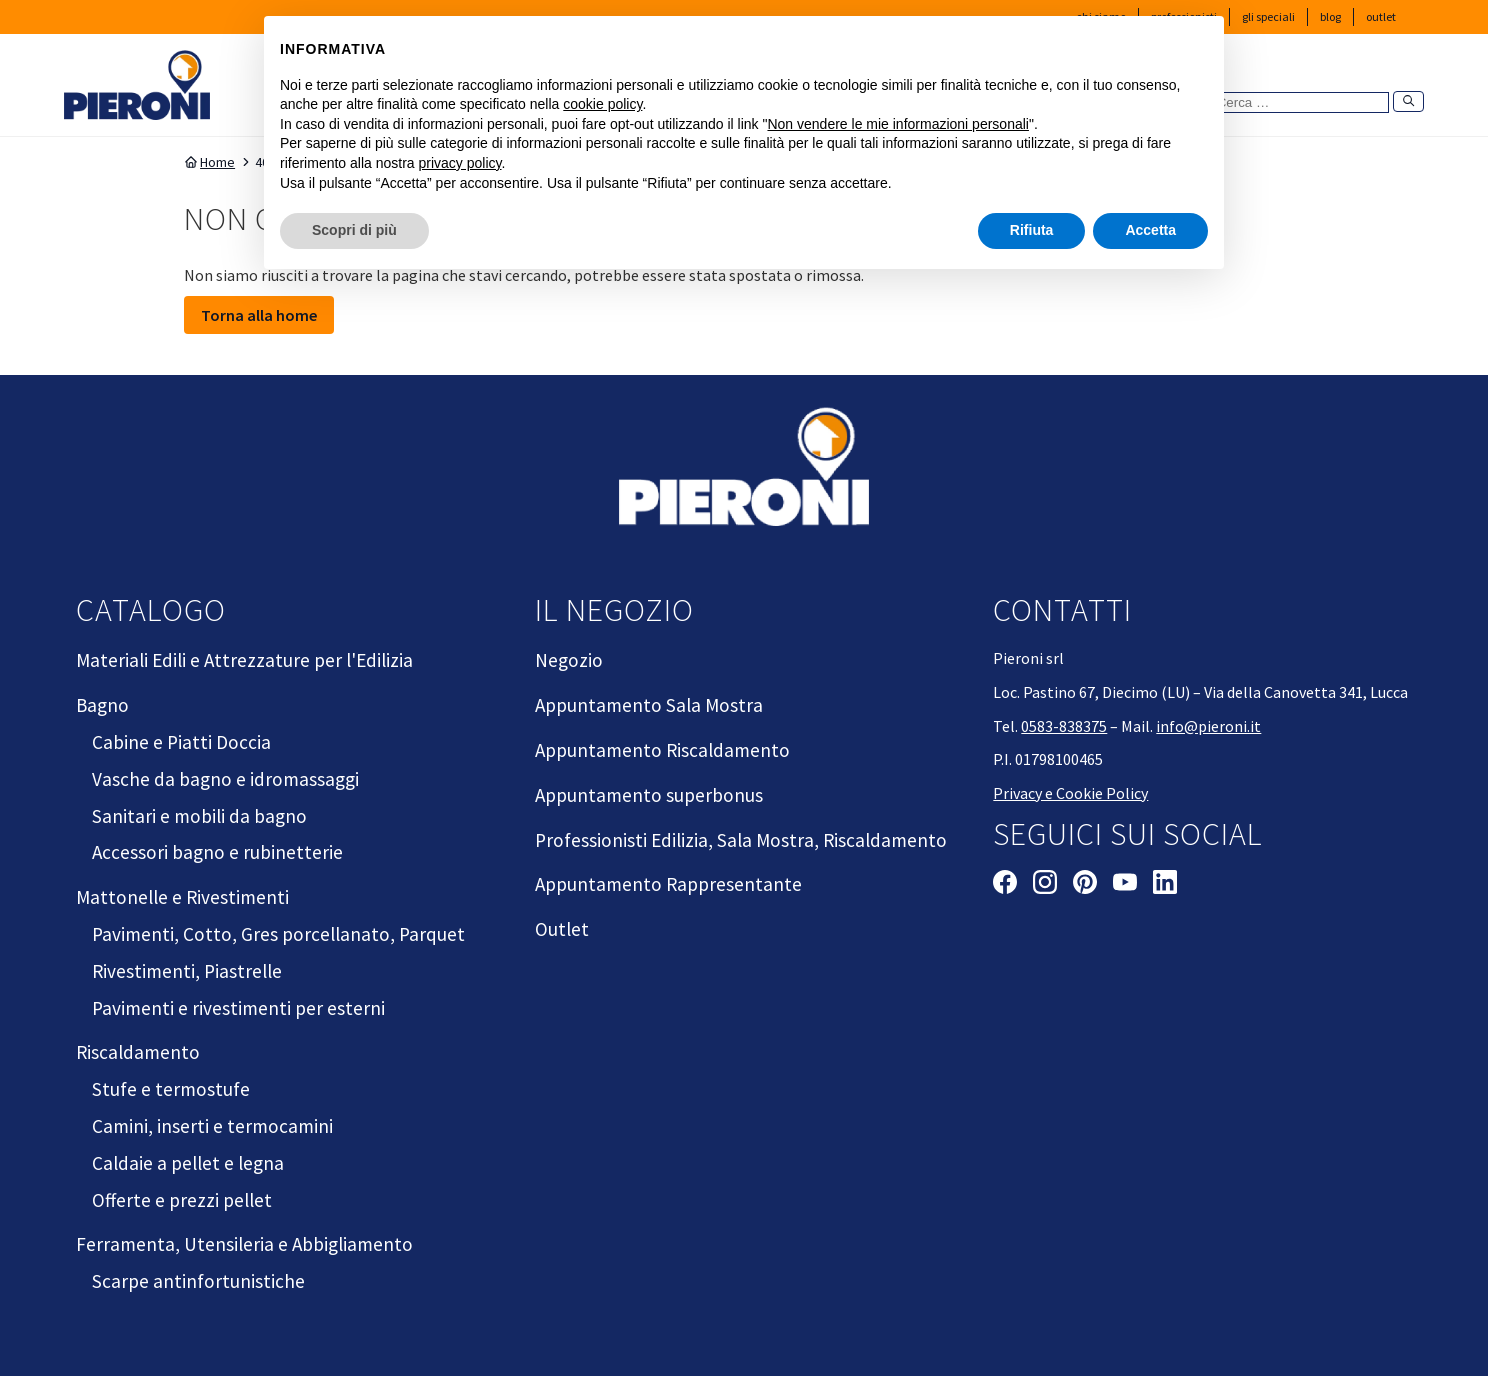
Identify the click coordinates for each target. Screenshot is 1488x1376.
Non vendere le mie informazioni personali (897, 123)
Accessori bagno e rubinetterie (217, 852)
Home (209, 162)
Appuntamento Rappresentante (668, 884)
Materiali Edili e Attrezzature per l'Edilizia (244, 660)
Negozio (569, 660)
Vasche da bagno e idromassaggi (225, 779)
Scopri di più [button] (354, 230)
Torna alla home (259, 315)
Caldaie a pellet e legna (188, 1163)
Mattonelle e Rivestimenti (182, 897)
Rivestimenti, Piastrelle (187, 971)
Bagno (102, 705)
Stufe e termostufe (171, 1089)
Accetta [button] (1150, 230)
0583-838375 (1064, 726)
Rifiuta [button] (1032, 230)
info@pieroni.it (1208, 726)
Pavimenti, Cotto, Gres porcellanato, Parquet (278, 934)
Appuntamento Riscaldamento (662, 750)
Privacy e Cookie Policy (1070, 793)
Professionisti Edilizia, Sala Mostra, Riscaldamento (741, 840)
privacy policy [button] (460, 163)
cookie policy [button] (602, 104)
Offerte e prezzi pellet (182, 1200)
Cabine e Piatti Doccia (181, 742)
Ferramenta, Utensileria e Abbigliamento (244, 1244)
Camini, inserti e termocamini (212, 1126)
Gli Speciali (1268, 16)
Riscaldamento (138, 1052)
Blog (1330, 16)
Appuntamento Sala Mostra (649, 705)
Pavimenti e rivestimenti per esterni (238, 1008)
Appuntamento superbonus (649, 795)
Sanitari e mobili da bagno (199, 816)
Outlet (1381, 16)
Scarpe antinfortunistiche (198, 1281)
